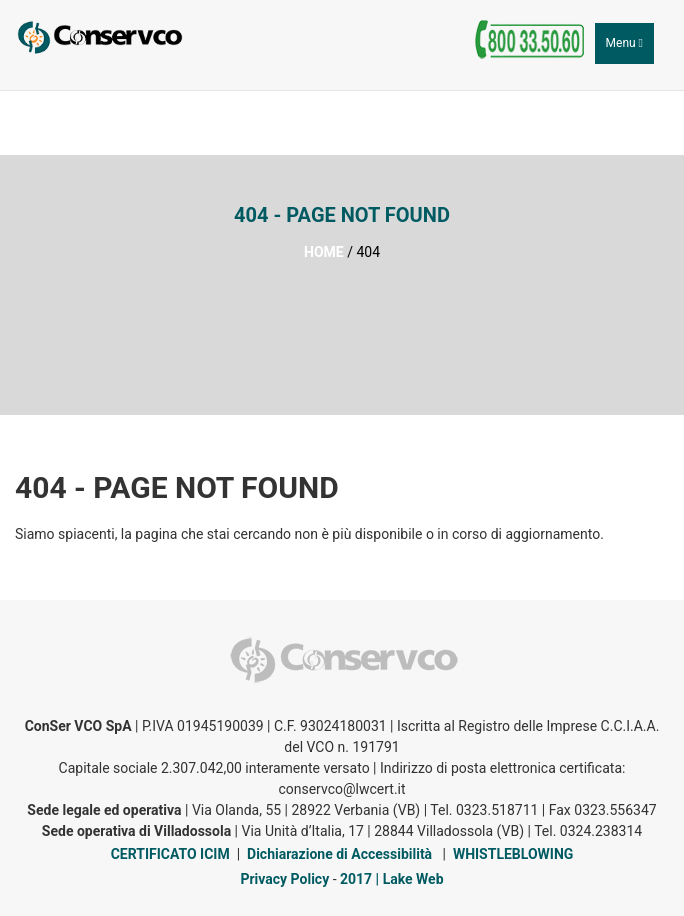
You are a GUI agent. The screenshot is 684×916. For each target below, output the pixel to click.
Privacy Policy (284, 879)
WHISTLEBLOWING (513, 854)
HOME (324, 252)
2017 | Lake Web (392, 879)
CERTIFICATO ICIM (170, 854)
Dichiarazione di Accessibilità (339, 854)
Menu (629, 48)
